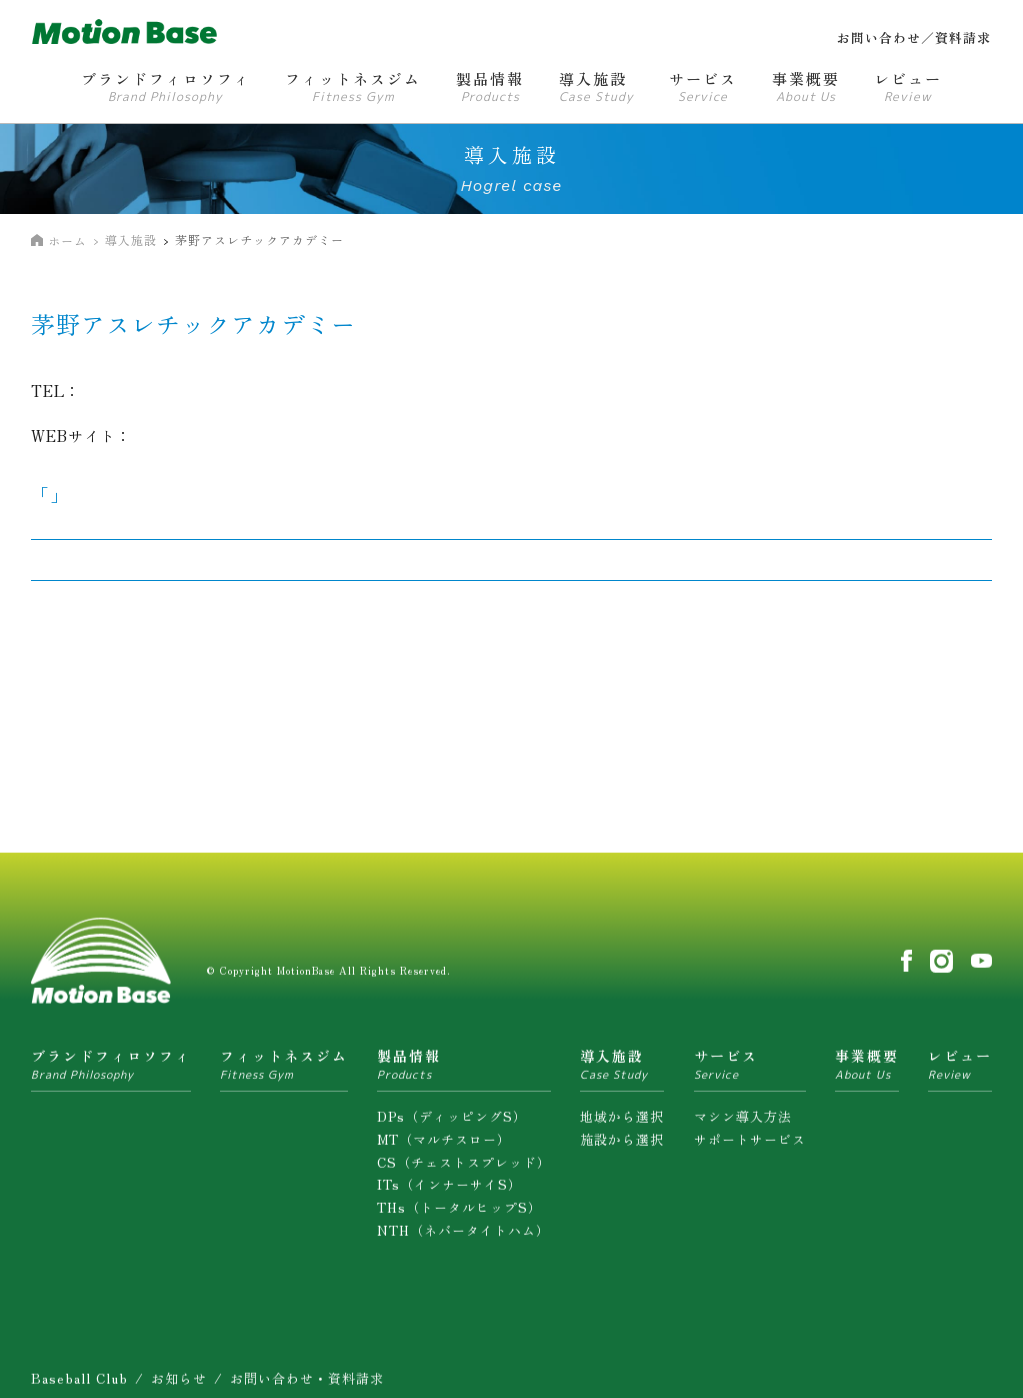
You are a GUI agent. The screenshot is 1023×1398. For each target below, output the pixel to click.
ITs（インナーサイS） (449, 1192)
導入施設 (131, 239)
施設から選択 (622, 1146)
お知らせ (179, 1385)
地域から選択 (622, 1124)
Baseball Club (79, 1385)
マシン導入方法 (743, 1124)
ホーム (67, 240)
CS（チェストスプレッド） (464, 1169)
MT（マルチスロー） (444, 1146)
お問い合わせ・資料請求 (307, 1385)
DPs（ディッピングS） (452, 1124)
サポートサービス (750, 1146)
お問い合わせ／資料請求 (914, 37)
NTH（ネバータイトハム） (463, 1238)
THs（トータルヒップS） (459, 1215)
